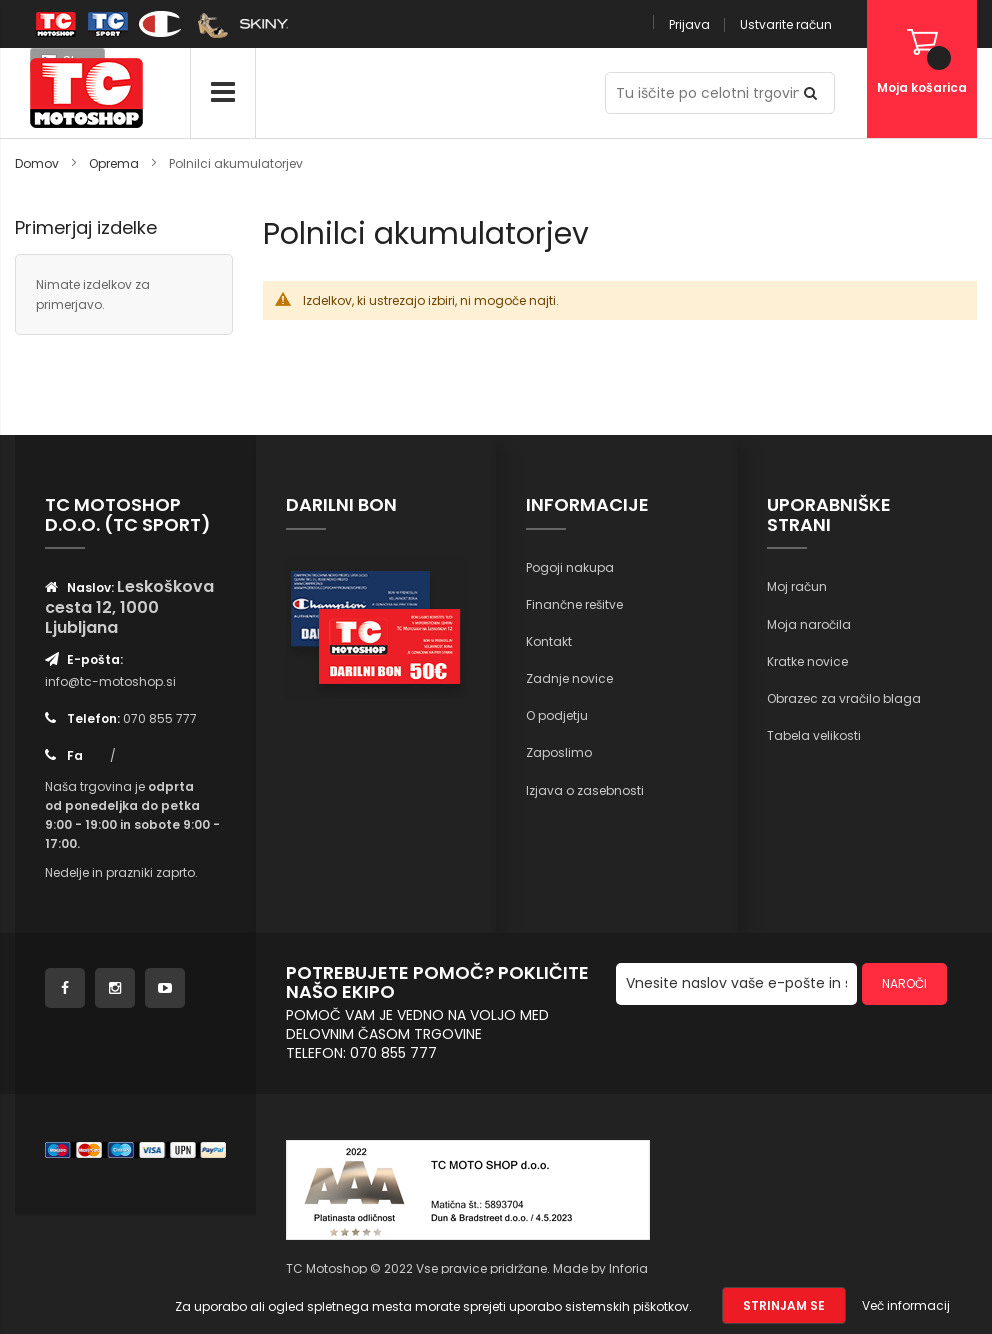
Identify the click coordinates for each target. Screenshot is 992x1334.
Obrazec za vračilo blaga (844, 698)
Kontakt (549, 641)
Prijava (689, 24)
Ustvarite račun (786, 24)
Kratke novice (807, 661)
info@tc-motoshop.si (110, 681)
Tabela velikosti (814, 735)
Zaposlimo (559, 752)
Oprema (115, 163)
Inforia (628, 1268)
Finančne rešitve (574, 604)
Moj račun (797, 586)
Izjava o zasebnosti (585, 790)
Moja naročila (809, 624)
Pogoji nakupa (570, 567)
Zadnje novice (569, 678)
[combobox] (720, 93)
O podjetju (557, 715)
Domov (38, 163)
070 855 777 (160, 718)
